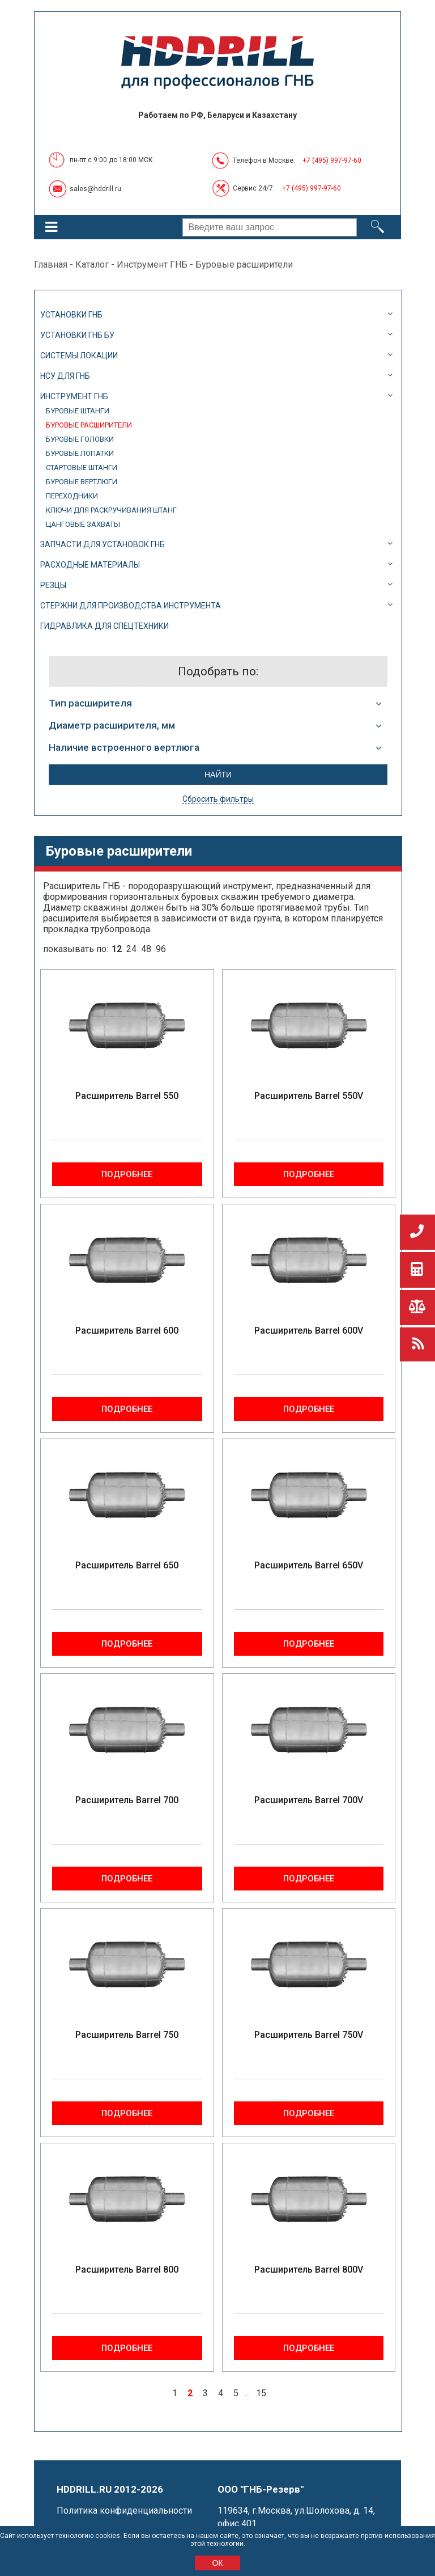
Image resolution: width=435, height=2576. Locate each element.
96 (161, 949)
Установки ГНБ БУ (77, 335)
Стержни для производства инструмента (130, 605)
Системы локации (79, 355)
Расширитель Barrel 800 (126, 2269)
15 (261, 2393)
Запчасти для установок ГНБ (102, 544)
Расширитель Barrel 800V (308, 2269)
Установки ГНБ (71, 314)
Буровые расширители (89, 425)
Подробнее (126, 1174)
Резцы (53, 585)
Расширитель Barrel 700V (308, 1800)
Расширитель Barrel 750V (308, 2034)
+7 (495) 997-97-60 (331, 160)
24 (131, 949)
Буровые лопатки (80, 453)
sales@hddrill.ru (95, 189)
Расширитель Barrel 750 (126, 2034)
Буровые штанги (77, 411)
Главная (50, 264)
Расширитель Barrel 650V (308, 1565)
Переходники (72, 496)
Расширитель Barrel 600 (126, 1330)
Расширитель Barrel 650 (126, 1565)
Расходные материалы (90, 564)
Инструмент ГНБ (152, 264)
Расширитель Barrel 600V (308, 1330)
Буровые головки (80, 439)
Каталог (92, 264)
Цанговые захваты (83, 524)
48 (146, 949)
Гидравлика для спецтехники (104, 626)
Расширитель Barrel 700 (126, 1800)
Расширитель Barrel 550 (126, 1095)
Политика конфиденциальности (124, 2510)
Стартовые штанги (81, 467)
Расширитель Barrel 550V (308, 1095)
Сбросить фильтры (218, 798)
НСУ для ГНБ (65, 375)
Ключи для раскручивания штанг (111, 510)
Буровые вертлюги (81, 481)
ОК (217, 2562)
